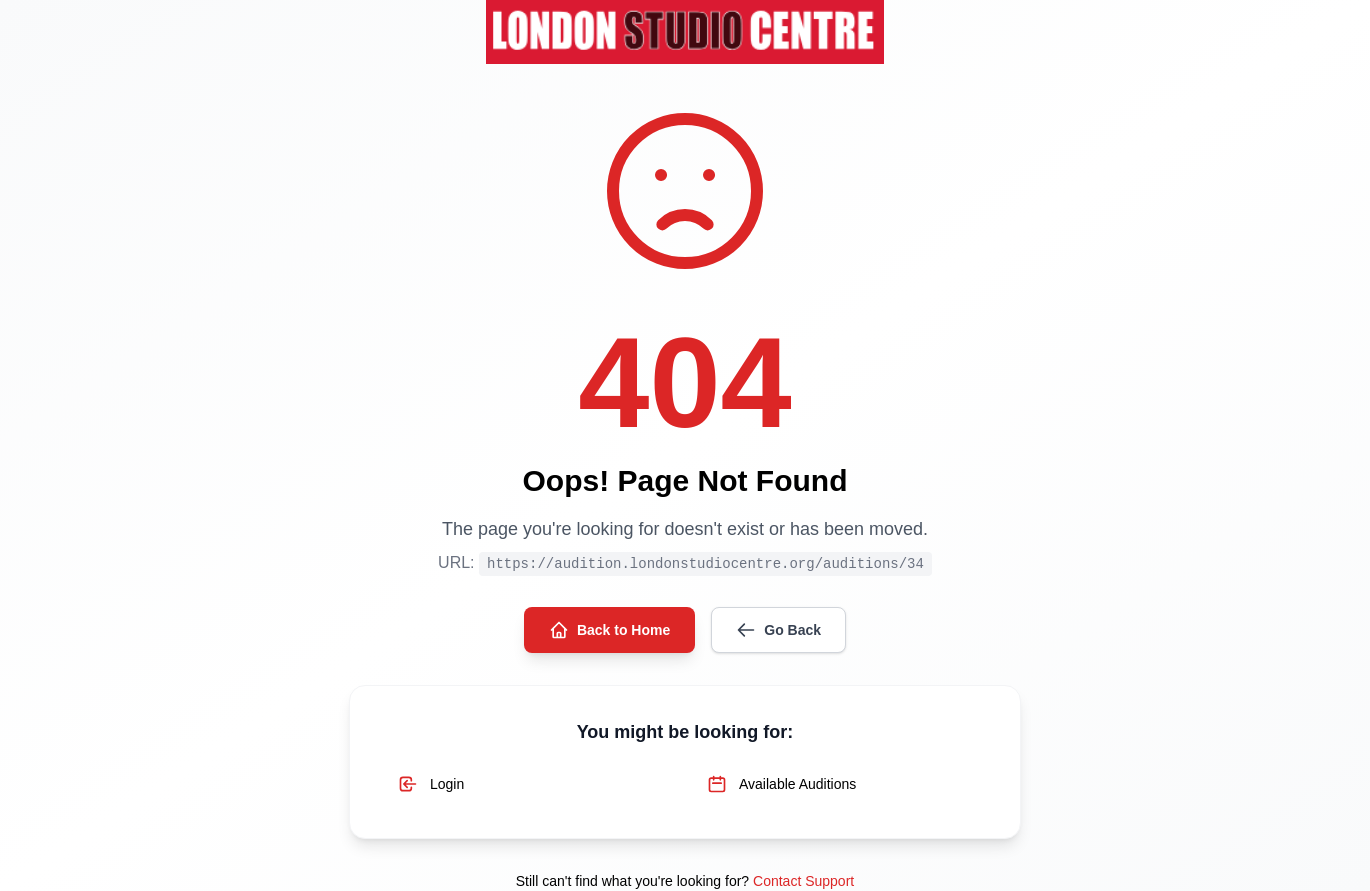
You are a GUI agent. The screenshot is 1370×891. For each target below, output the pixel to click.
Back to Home (609, 630)
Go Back (778, 630)
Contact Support (803, 881)
